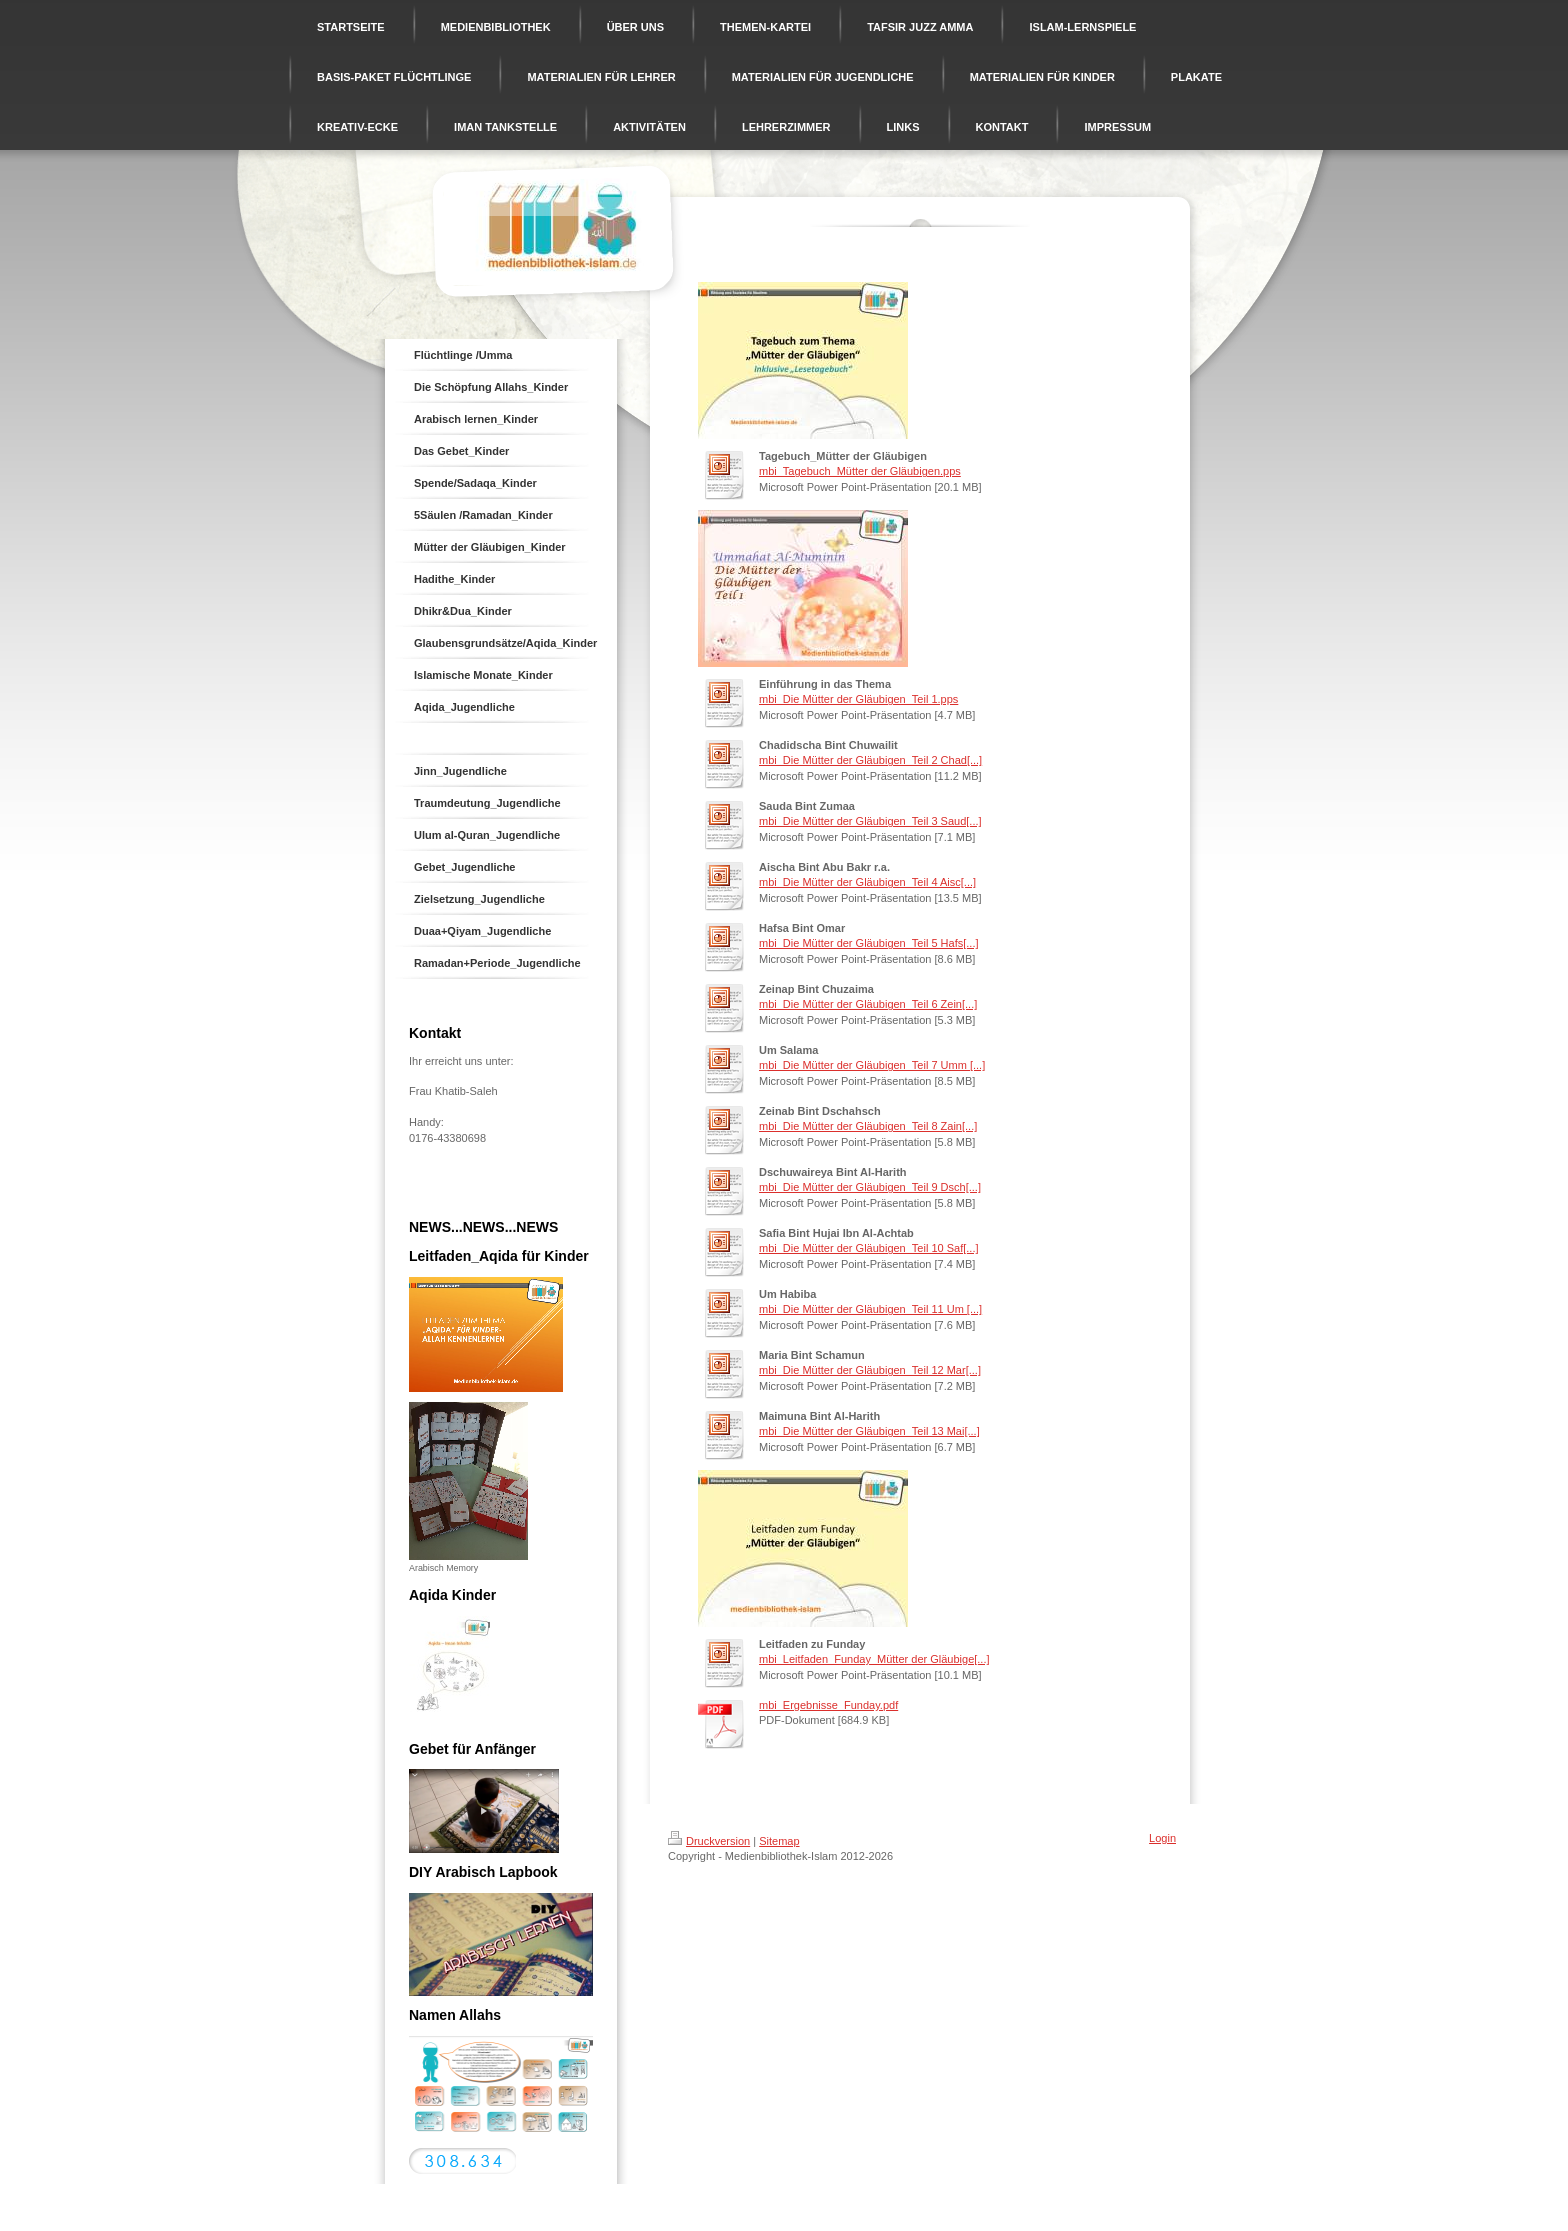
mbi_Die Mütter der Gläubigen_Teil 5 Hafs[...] (869, 943)
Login (1162, 1838)
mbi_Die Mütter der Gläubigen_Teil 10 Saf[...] (869, 1248)
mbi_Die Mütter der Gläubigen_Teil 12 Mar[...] (870, 1370)
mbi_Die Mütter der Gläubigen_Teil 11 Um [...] (870, 1309)
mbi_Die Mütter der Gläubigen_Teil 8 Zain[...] (868, 1126)
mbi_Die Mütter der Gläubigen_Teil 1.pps (858, 699)
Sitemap (779, 1841)
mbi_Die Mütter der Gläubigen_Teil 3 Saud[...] (870, 821)
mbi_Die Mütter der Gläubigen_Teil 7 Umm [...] (872, 1065)
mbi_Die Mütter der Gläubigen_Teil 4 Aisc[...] (867, 882)
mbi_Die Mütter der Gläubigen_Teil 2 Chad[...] (870, 760)
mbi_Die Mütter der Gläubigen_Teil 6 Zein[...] (868, 1004)
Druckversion (709, 1841)
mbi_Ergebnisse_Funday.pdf (828, 1705)
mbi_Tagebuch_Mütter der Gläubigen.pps (860, 471)
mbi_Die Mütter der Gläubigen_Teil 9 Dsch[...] (870, 1187)
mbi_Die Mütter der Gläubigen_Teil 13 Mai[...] (869, 1431)
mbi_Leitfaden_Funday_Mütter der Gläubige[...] (874, 1659)
